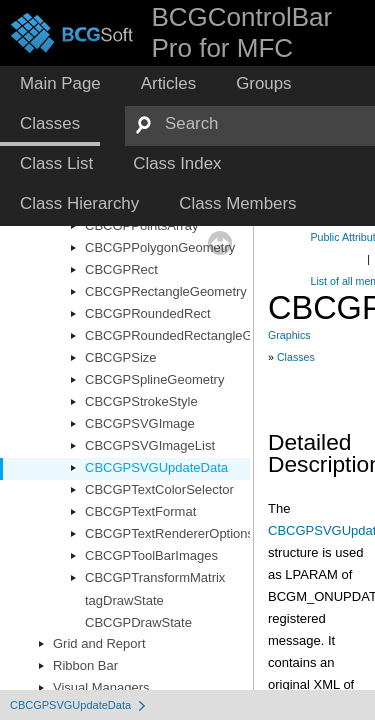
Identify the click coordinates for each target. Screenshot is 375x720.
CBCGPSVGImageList (150, 445)
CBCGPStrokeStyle (141, 401)
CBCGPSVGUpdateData (156, 467)
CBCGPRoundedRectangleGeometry (192, 335)
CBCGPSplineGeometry (154, 379)
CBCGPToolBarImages (151, 555)
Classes (296, 357)
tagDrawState (124, 600)
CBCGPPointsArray (141, 225)
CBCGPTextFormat (140, 511)
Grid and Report (99, 643)
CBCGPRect (121, 269)
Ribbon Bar (85, 665)
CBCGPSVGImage (140, 423)
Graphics (289, 335)
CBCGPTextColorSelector (159, 489)
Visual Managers (101, 687)
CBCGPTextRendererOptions (169, 533)
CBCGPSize (121, 357)
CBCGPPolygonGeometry (160, 247)
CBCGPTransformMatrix (155, 577)
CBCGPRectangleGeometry (166, 291)
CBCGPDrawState (138, 622)
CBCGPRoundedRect (148, 313)
